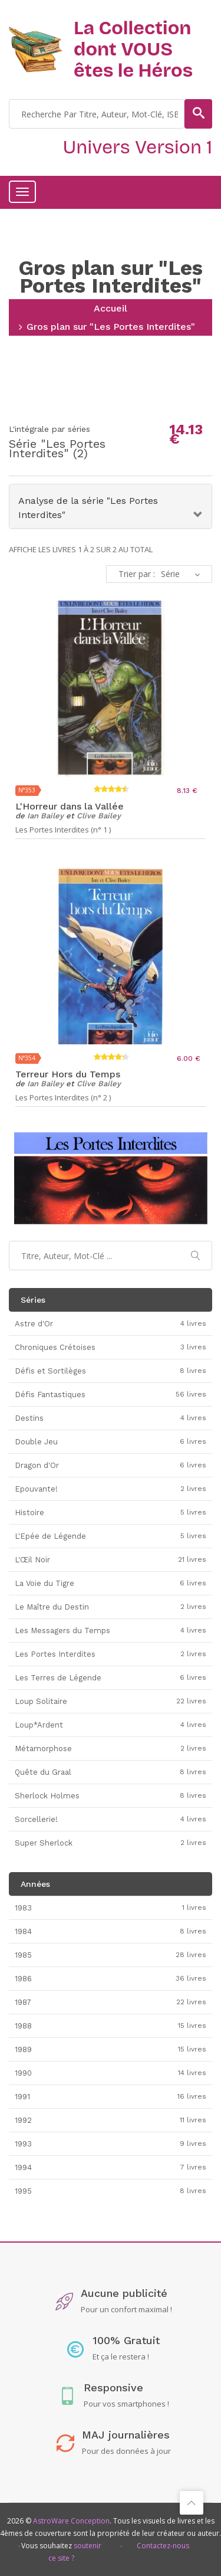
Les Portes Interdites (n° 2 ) (63, 1098)
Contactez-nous (163, 2546)
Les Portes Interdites (57, 448)
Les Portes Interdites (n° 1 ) (63, 830)
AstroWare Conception (71, 2521)
